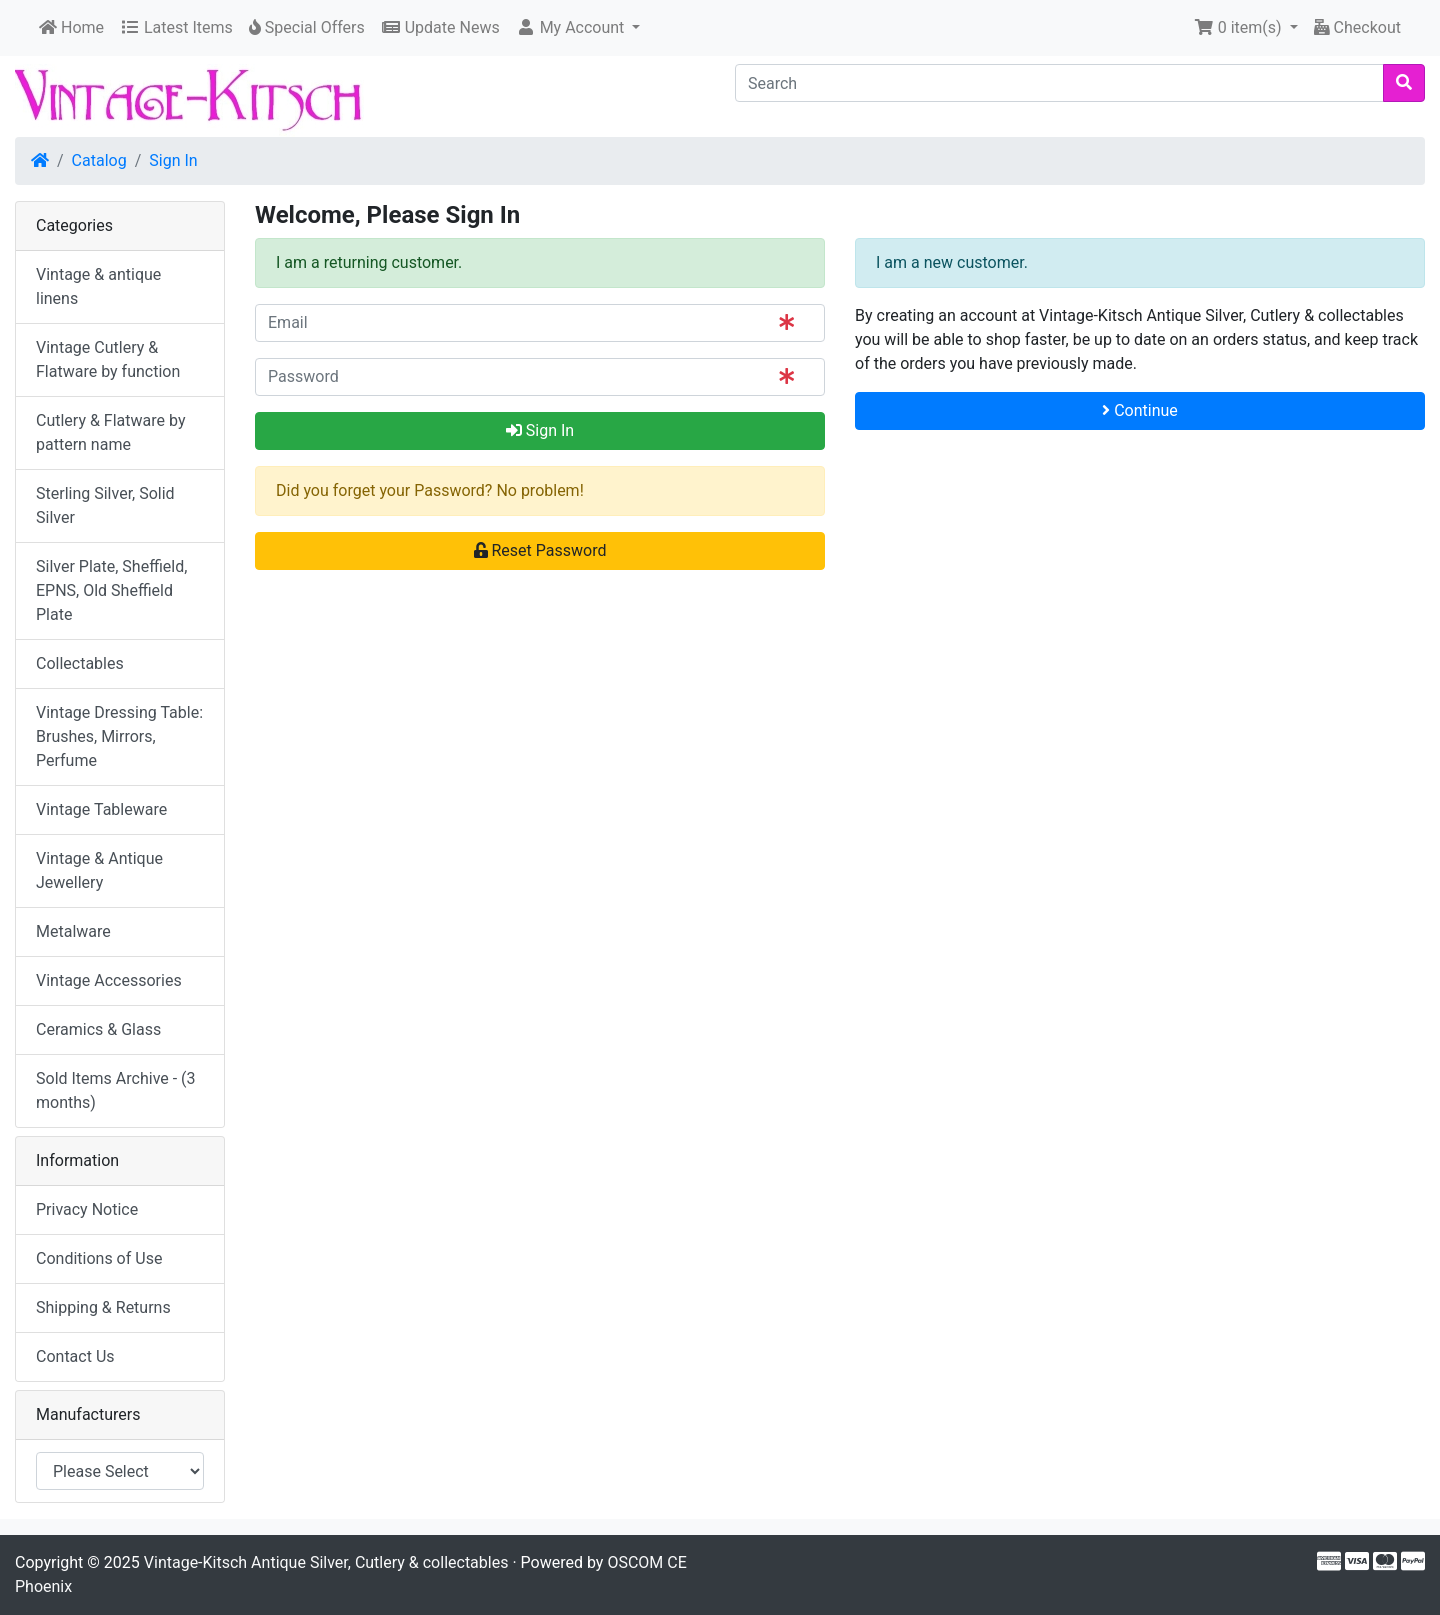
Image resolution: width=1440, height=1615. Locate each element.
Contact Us (75, 1356)
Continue (1140, 410)
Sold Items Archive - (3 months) (116, 1090)
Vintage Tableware (101, 809)
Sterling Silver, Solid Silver (105, 505)
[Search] (1059, 83)
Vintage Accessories (109, 980)
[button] (578, 28)
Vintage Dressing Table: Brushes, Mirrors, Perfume (119, 736)
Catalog (99, 160)
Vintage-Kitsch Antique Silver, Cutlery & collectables (326, 1562)
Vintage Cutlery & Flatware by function (108, 359)
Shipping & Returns (103, 1307)
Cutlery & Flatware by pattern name (110, 432)
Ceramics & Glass (98, 1029)
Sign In (173, 160)
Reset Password (540, 550)
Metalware (73, 931)
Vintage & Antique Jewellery (99, 870)
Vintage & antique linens (98, 286)
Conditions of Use (99, 1258)
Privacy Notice (87, 1209)
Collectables (80, 663)
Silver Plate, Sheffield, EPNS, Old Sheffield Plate (111, 590)
